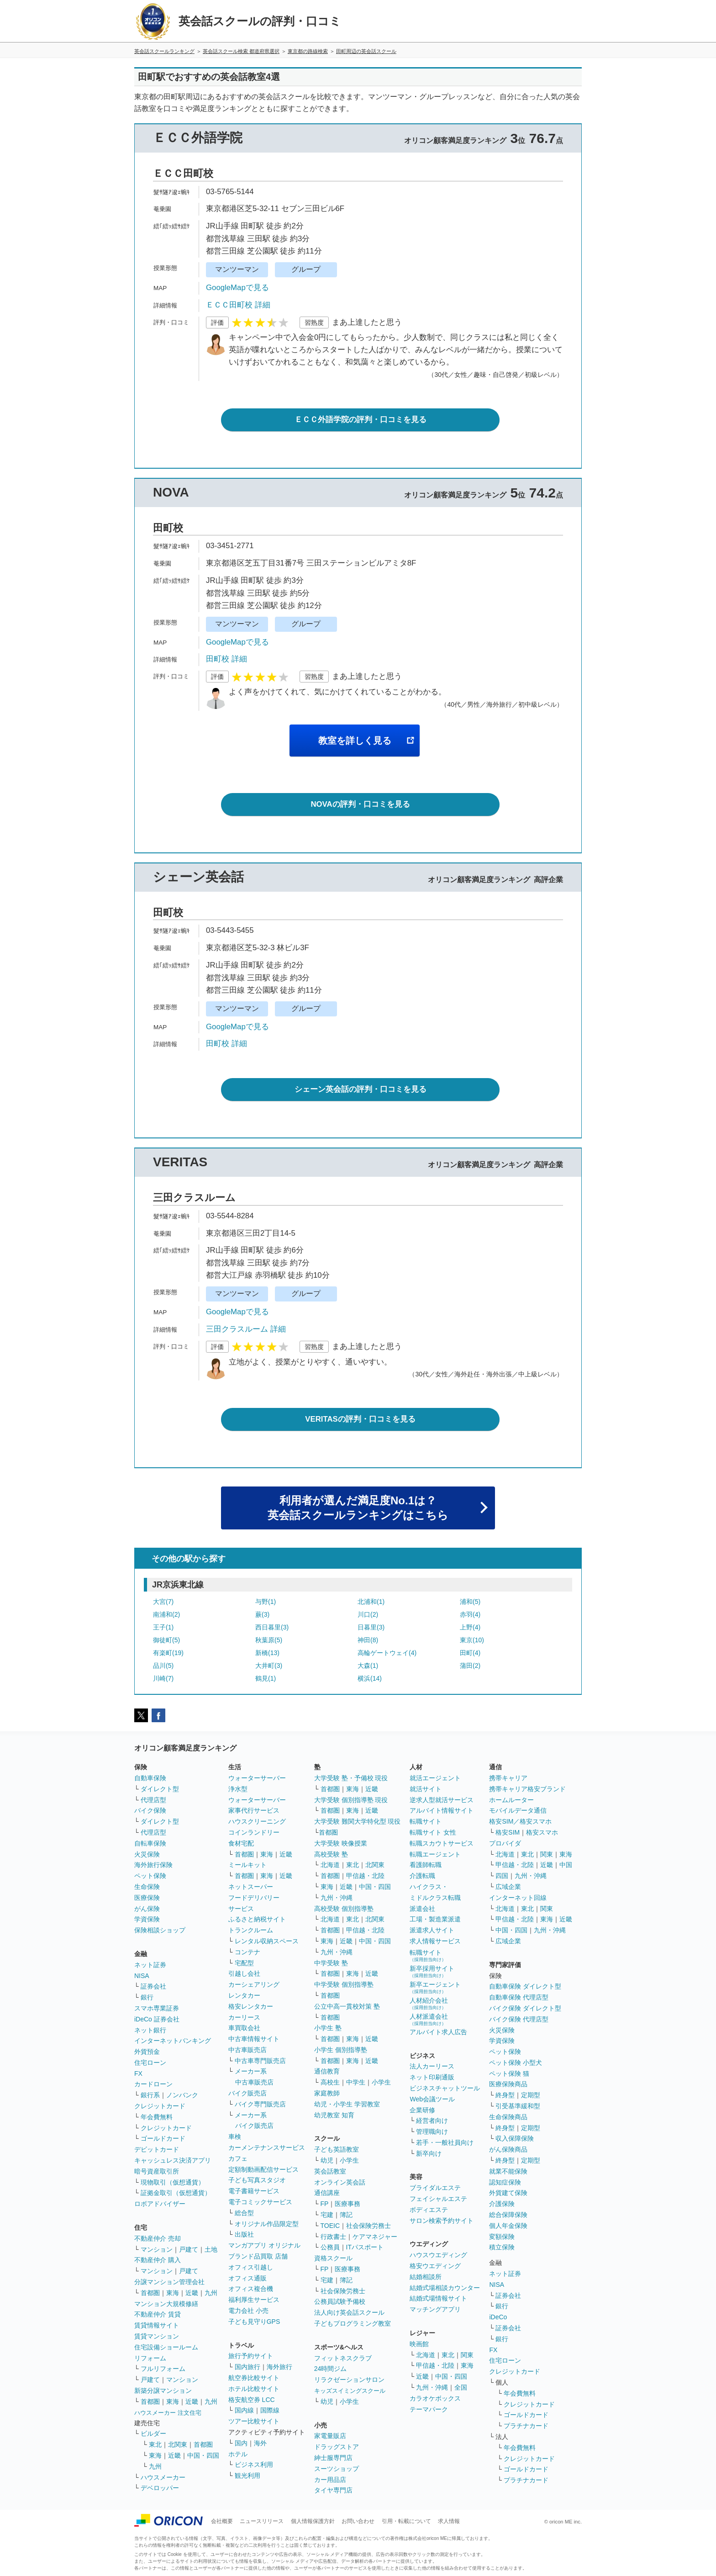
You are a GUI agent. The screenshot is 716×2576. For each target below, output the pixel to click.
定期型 (530, 2095)
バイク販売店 (247, 2093)
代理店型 (153, 1800)
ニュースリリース (262, 2521)
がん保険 (147, 1908)
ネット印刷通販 (432, 2077)
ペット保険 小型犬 (515, 2062)
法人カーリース (432, 2066)
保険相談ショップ (159, 1930)
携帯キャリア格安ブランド (527, 1789)
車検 (234, 2136)
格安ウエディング (435, 2265)
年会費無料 (157, 2117)
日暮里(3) (371, 1627)
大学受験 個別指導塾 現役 (351, 1800)
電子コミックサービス (260, 2202)
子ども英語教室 (336, 2149)
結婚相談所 (426, 2276)
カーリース (244, 2017)
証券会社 (153, 1986)
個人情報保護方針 (313, 2521)
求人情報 (449, 2521)
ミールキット (247, 1864)
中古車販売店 (247, 2049)
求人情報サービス (435, 1941)
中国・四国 (203, 2455)
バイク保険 (150, 1810)
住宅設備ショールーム (166, 2347)
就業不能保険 (508, 2171)
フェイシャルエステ (438, 2198)
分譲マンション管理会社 (169, 2281)
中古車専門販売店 (260, 2060)
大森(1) (368, 1665)
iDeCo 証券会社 (156, 2019)
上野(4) (470, 1627)
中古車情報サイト (253, 2038)
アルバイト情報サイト (442, 1810)
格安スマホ (542, 1832)
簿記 (346, 2214)
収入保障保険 (514, 2138)
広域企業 (508, 1886)
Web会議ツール (432, 2099)
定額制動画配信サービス (263, 2169)
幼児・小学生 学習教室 (347, 2104)
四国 (501, 1875)
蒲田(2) (470, 1665)
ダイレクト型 (160, 1789)
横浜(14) (370, 1678)
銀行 (147, 1997)
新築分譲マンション (163, 2390)
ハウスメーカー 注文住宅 (167, 2412)
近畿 (191, 2292)
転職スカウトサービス (442, 1843)
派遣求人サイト (432, 1930)
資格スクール (333, 2258)
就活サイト (426, 1789)
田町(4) (470, 1652)
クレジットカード (159, 2106)
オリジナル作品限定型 (267, 2223)
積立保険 (502, 2247)
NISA (141, 1975)
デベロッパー (160, 2487)
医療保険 (147, 1897)
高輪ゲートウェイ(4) (387, 1652)
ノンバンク (182, 2095)
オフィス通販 (247, 2278)
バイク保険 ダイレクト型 (525, 2008)
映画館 (419, 2344)
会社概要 (222, 2521)
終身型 (505, 2095)
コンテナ (247, 1952)
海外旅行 (279, 2366)
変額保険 (502, 2236)
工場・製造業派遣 (435, 1919)
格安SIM (507, 1832)
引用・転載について (406, 2521)
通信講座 (327, 2192)
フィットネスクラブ (343, 2358)
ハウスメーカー (163, 2477)
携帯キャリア (508, 1778)
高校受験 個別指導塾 (344, 1908)
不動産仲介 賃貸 (157, 2314)
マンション (157, 2249)
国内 (241, 2443)
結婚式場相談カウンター (445, 2287)
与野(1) (265, 1601)
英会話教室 (330, 2171)
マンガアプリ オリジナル (264, 2245)
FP (325, 2203)
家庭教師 (327, 2093)
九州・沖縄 (337, 1897)
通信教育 (327, 2071)
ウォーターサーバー (257, 1778)
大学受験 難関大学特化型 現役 (357, 1821)
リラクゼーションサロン (349, 2379)
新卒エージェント (435, 1987)
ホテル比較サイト (253, 2388)
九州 (211, 2292)
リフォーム (150, 2358)
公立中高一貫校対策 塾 (347, 2006)
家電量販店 (330, 2435)
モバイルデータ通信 (518, 1810)
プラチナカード (526, 2425)
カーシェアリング (253, 1984)
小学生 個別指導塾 (340, 2049)
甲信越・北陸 (365, 1875)
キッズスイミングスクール (349, 2390)
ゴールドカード (163, 2138)
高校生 (330, 2082)
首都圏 (150, 2292)
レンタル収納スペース (267, 1941)
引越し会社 (244, 1973)
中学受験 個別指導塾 (344, 1984)
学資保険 (147, 1919)
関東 (467, 2355)
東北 (155, 2444)
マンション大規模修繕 (166, 2303)
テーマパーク (429, 2409)
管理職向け (432, 2131)
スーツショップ (336, 2468)
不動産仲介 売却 (157, 2238)
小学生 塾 (328, 2027)
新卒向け (429, 2153)
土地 (211, 2249)
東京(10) (472, 1640)
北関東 (177, 2444)
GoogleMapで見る (237, 287)
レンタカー (244, 1995)
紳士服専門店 (333, 2457)
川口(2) (368, 1614)
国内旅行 (247, 2366)
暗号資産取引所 (156, 2171)
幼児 (327, 2160)
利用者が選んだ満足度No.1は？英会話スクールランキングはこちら (358, 1507)
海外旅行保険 (153, 1864)
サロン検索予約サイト (442, 2220)
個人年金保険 (508, 2225)
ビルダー (153, 2433)
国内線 (244, 2410)
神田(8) (368, 1640)
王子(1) (163, 1627)
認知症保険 (505, 2182)
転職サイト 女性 (433, 1832)
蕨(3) (262, 1614)
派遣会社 (422, 1908)
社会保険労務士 (368, 2225)
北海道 (330, 1864)
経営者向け (432, 2120)
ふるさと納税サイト (257, 1919)
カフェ (237, 2158)
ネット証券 (150, 1964)
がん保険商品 (508, 2149)
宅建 (327, 2214)
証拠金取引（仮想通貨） (176, 2192)
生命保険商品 (508, 2117)
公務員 (330, 2247)
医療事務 (347, 2203)
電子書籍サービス (253, 2191)
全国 (460, 2387)
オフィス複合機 (250, 2288)
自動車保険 (150, 1778)
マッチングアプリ (435, 2309)
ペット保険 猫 (509, 2073)
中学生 (355, 2082)
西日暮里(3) (272, 1627)
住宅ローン (150, 2062)
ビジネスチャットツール (445, 2088)
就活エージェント (435, 1778)
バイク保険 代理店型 (518, 2019)
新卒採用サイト (432, 1971)
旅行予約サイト (250, 2355)
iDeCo (498, 2317)
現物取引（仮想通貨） (173, 2182)
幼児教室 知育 (334, 2115)
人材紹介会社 (429, 2003)
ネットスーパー (250, 1886)
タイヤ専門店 (333, 2490)
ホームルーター (511, 1800)
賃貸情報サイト (156, 2325)
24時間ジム (330, 2368)
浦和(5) (470, 1601)
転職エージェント (435, 1854)
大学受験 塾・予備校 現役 (351, 1778)
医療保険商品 (508, 2084)
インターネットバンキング (172, 2040)
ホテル (237, 2454)
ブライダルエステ (435, 2187)
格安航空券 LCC (251, 2399)
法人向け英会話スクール (349, 2312)
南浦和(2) (166, 1614)
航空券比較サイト (253, 2377)
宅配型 (244, 1963)
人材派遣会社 (429, 2019)
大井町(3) (268, 1665)
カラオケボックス (435, 2398)
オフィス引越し (250, 2267)
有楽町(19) (168, 1652)
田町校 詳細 (226, 659)
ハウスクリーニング (257, 1821)
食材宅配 (241, 1843)
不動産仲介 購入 (157, 2260)
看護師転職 (426, 1864)
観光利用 (247, 2475)
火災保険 (147, 1854)
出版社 (244, 2234)
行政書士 (333, 2236)
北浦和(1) (371, 1601)
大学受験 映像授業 (340, 1843)
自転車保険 (150, 1843)
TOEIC (330, 2225)
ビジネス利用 (254, 2464)
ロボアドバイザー (159, 2203)
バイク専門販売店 (260, 2104)
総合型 (244, 2212)
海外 (260, 2443)
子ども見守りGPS (254, 2321)
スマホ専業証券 (156, 2008)
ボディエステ (429, 2209)
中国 (565, 1864)
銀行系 (150, 2095)
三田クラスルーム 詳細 (246, 1329)
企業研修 (422, 2110)
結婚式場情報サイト (438, 2298)
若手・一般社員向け (445, 2142)
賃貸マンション (156, 2336)
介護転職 (422, 1875)
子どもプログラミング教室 (352, 2323)
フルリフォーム (163, 2368)
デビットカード (156, 2149)
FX (138, 2073)
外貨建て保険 (508, 2192)
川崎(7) (163, 1678)
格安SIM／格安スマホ (520, 1821)
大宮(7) (163, 1601)
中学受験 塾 (331, 1963)
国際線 (269, 2410)
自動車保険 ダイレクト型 (525, 1986)
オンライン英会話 (339, 2182)
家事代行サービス (253, 1810)
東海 (172, 2292)
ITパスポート (365, 2247)
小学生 (381, 2082)
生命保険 (147, 1886)
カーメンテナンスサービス (266, 2147)
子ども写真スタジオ (257, 2180)
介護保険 (502, 2203)
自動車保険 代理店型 (518, 1997)
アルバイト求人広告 (438, 2032)
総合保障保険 (508, 2214)
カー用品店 (330, 2479)
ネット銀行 (150, 2030)
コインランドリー (253, 1832)
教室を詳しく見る (354, 740)
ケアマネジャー (375, 2236)
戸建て (188, 2249)
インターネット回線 (518, 1897)
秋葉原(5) (268, 1640)
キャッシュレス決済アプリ (172, 2160)
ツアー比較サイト (253, 2421)
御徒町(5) (166, 1640)
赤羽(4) (470, 1614)
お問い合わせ (358, 2521)
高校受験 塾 (331, 1854)
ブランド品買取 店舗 (258, 2256)
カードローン (153, 2084)
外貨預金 (147, 2051)
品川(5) (163, 1665)
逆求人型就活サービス (442, 1800)
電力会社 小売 (248, 2310)
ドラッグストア (336, 2446)
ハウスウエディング (438, 2255)
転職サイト (426, 1821)
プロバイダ (505, 1843)
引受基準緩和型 (517, 2106)
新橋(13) (267, 1652)
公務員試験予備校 (339, 2301)
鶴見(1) (265, 1678)
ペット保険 (150, 1875)
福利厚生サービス (253, 2299)
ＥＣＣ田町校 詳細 (238, 305)
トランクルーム (250, 1930)
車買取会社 (244, 2027)
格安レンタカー (250, 2006)
